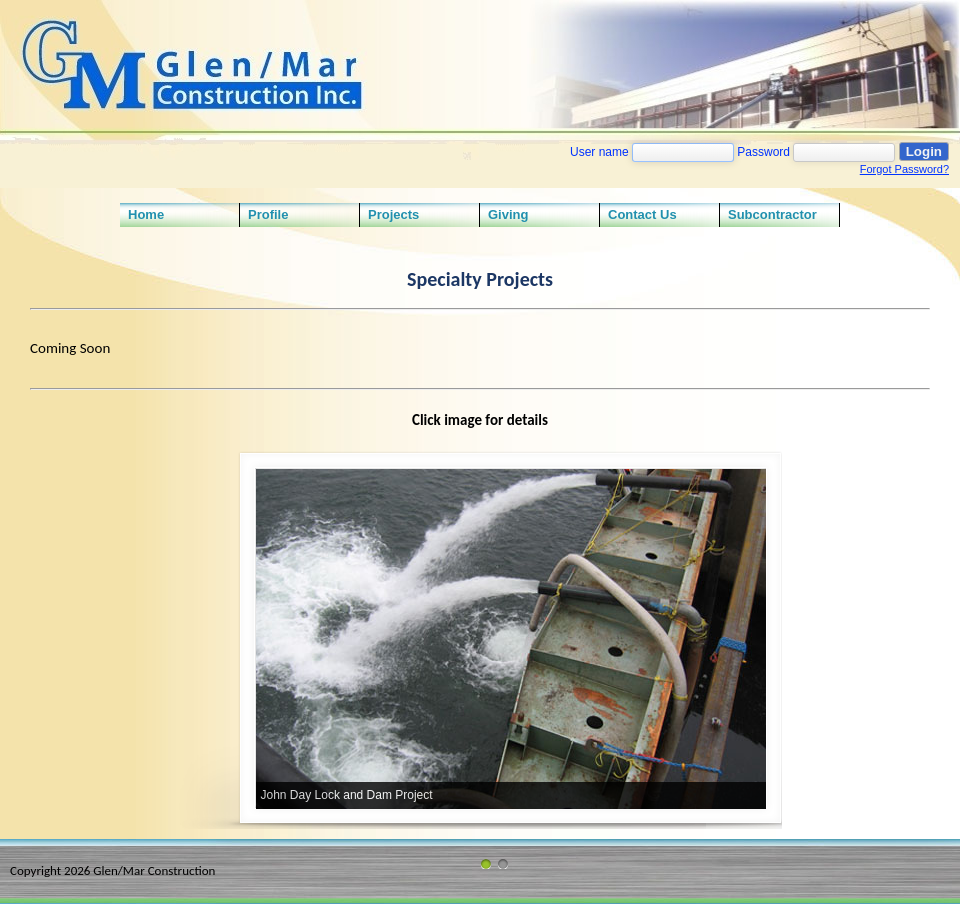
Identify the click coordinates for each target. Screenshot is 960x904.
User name (599, 152)
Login (924, 151)
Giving (508, 214)
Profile (268, 214)
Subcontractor (772, 214)
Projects (393, 214)
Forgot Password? (904, 169)
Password (763, 152)
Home (146, 214)
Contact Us (642, 214)
